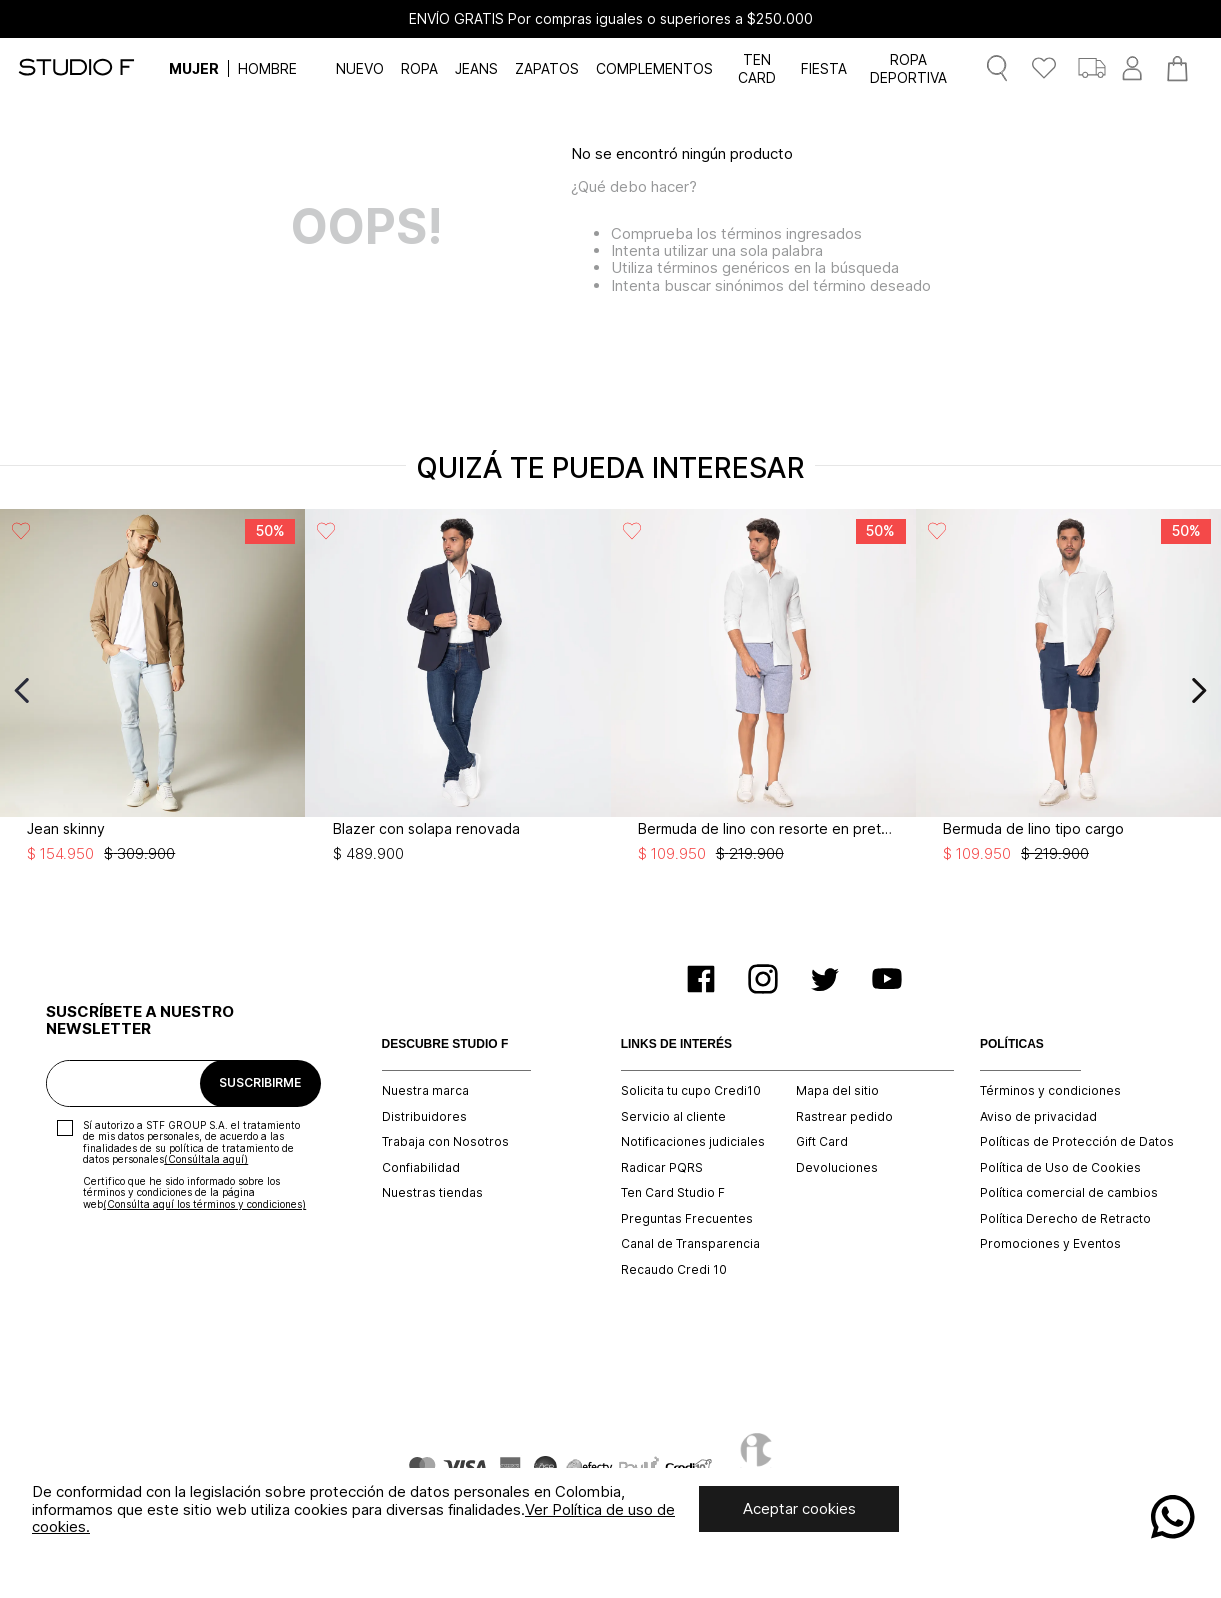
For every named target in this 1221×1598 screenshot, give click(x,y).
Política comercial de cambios (1069, 1193)
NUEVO (360, 68)
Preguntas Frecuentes (687, 1219)
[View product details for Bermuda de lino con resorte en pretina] (763, 691)
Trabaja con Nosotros (445, 1142)
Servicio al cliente (673, 1117)
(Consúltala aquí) (206, 1159)
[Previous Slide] (22, 690)
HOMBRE (267, 68)
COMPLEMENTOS (654, 68)
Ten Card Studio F (673, 1193)
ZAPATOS (547, 68)
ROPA (419, 68)
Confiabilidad (421, 1168)
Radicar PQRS (662, 1168)
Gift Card (822, 1142)
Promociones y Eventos (1050, 1244)
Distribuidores (424, 1117)
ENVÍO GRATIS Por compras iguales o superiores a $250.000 (611, 19)
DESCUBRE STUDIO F (445, 1044)
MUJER (194, 68)
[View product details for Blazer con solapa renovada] (457, 691)
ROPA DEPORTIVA (908, 68)
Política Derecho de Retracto (1065, 1219)
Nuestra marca (425, 1091)
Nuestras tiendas (432, 1193)
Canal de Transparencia (690, 1244)
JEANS (476, 68)
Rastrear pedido (844, 1117)
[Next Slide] (1198, 690)
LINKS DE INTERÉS (676, 1044)
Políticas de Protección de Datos (1077, 1142)
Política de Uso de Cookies (1060, 1168)
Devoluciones (837, 1168)
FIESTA (824, 68)
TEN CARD (757, 68)
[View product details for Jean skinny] (152, 691)
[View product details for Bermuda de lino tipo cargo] (1068, 691)
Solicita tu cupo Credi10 (691, 1091)
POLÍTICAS (1012, 1044)
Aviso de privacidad (1038, 1117)
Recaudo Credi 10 (674, 1270)
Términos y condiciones (1050, 1091)
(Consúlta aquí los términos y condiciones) (204, 1204)
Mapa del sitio (837, 1091)
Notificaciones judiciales (693, 1142)
